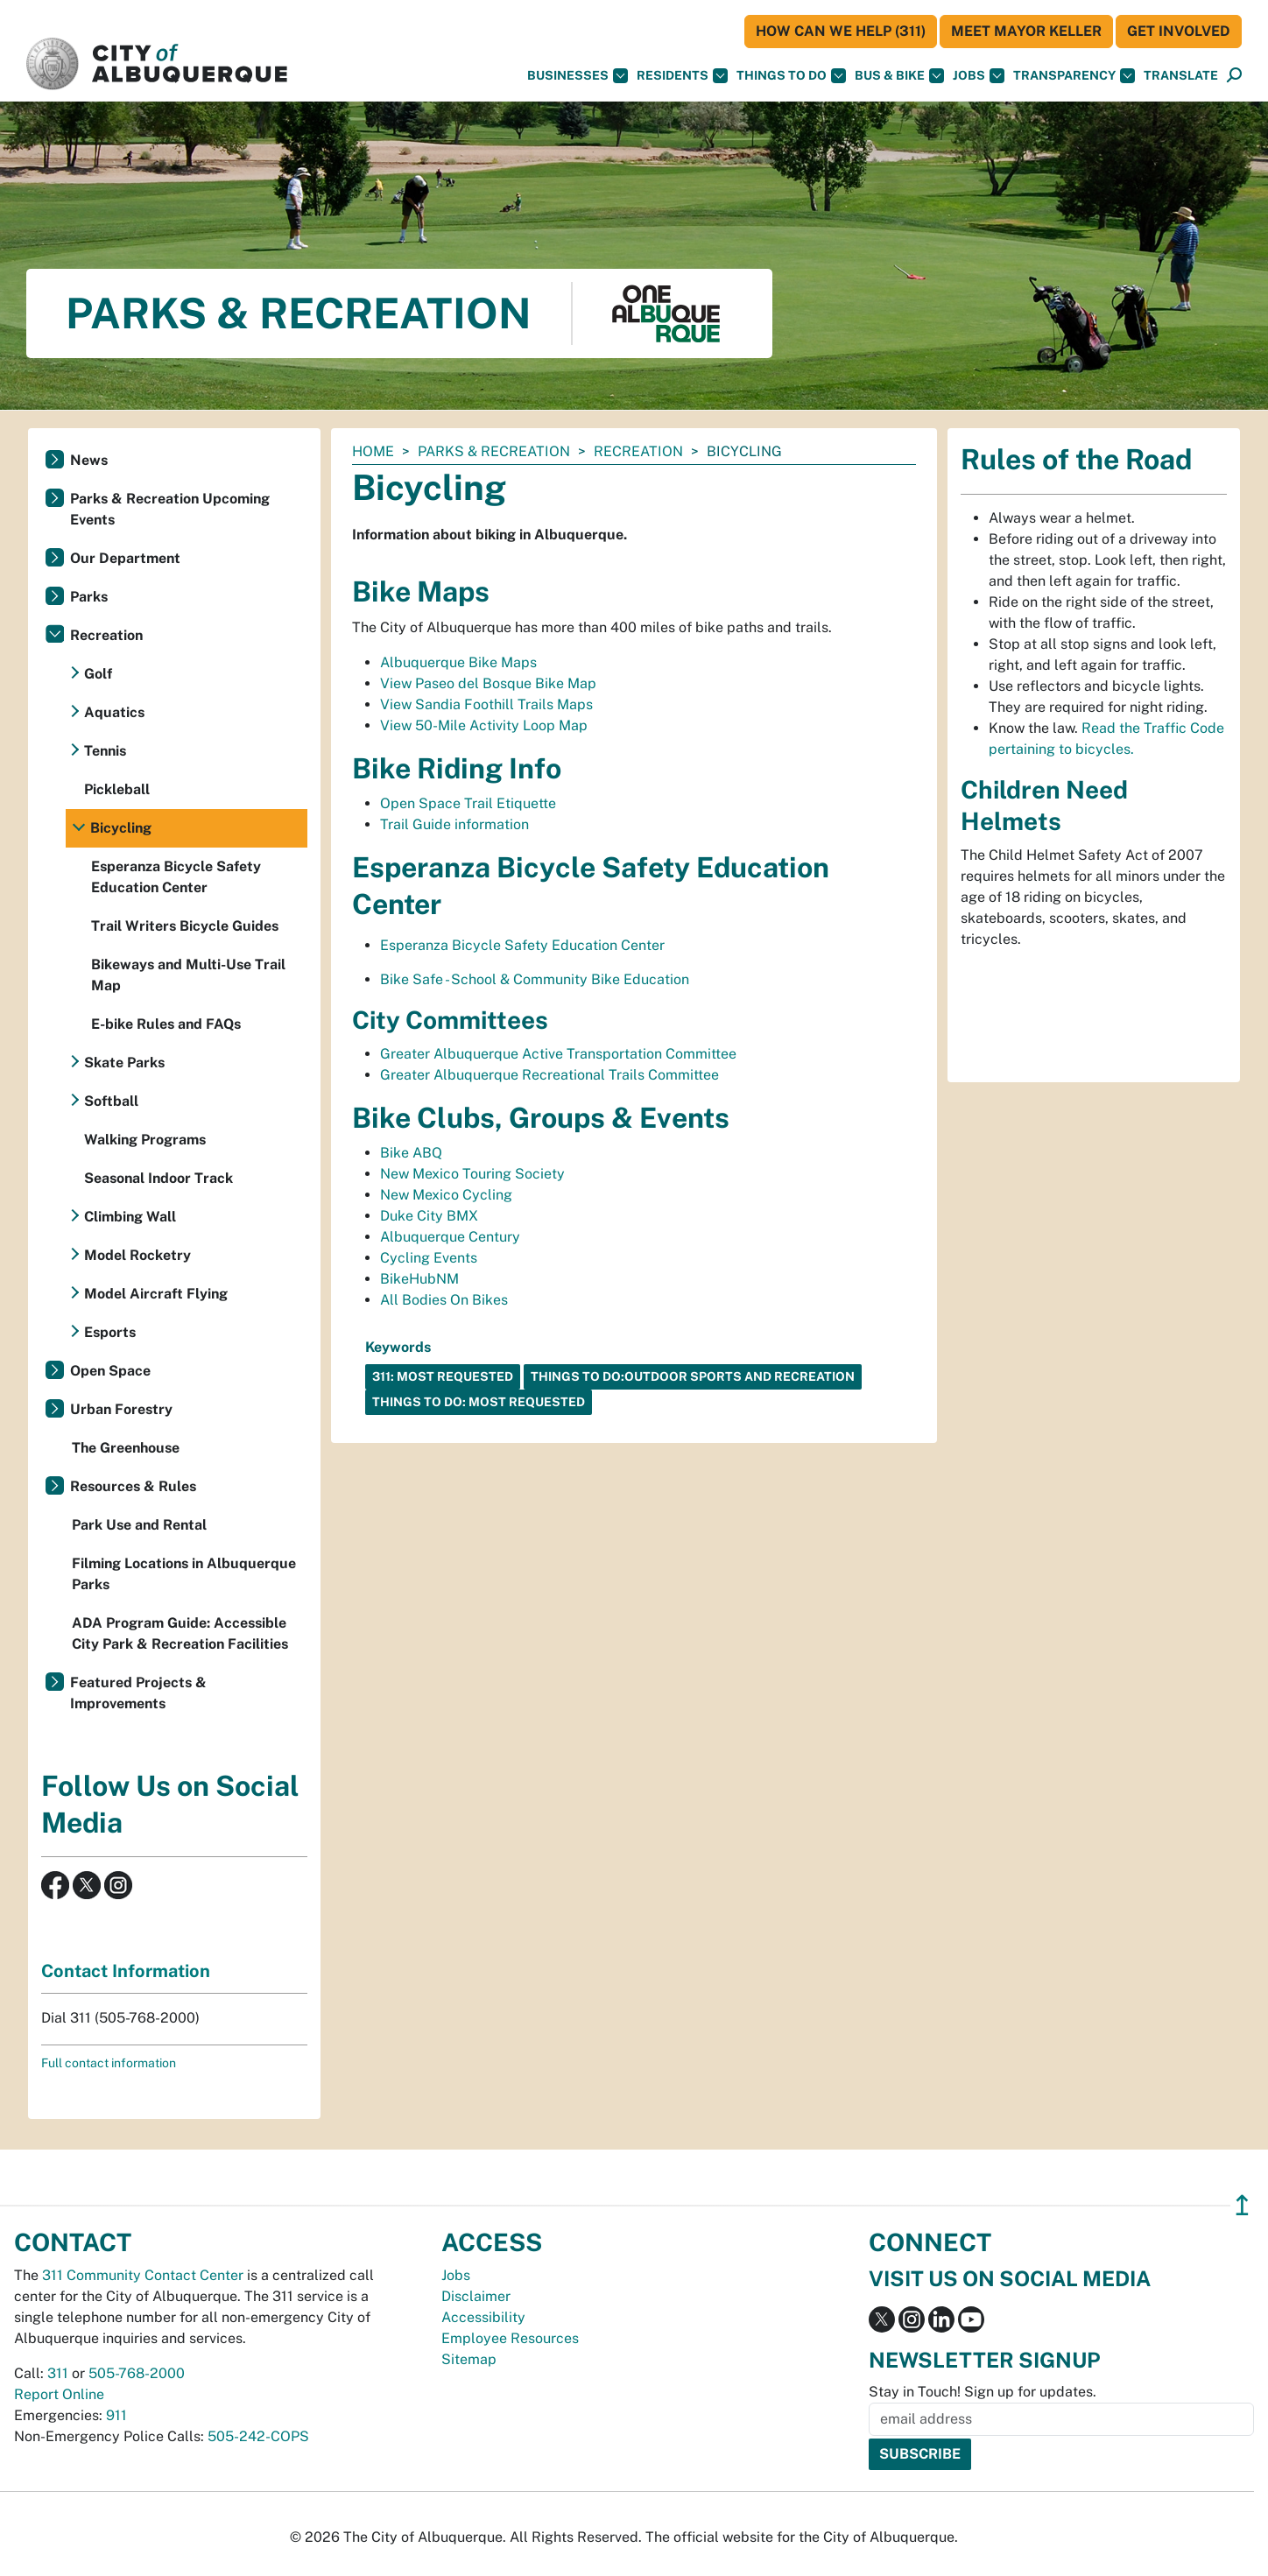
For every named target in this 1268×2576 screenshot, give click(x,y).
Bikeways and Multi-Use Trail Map (188, 975)
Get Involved (1178, 31)
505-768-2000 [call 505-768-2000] (136, 2373)
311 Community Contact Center (142, 2275)
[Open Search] (1234, 76)
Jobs (978, 75)
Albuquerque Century (450, 1236)
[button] (1181, 76)
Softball (111, 1101)
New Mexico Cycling (446, 1194)
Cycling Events (428, 1257)
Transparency (1074, 75)
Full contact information (108, 2063)
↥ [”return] (1242, 2205)
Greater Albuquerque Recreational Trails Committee (549, 1074)
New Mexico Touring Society (472, 1173)
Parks (89, 596)
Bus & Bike (899, 75)
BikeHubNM (419, 1278)
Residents (682, 75)
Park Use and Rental (139, 1525)
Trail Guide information (454, 824)
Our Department (125, 558)
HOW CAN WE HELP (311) (841, 31)
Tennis (105, 751)
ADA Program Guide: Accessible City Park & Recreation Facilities (180, 1633)
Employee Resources (510, 2338)
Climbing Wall (130, 1216)
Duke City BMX (429, 1215)
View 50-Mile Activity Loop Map (484, 725)
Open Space (110, 1370)
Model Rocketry (137, 1255)
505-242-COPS (258, 2436)
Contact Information (125, 1970)
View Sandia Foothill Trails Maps (486, 704)
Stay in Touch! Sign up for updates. (982, 2391)
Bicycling (120, 828)
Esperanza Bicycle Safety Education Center (522, 945)
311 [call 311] (57, 2373)
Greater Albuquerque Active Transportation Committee (558, 1053)
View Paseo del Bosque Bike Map (488, 683)
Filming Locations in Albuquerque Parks (184, 1574)
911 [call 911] (116, 2415)
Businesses (577, 75)
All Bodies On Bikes (444, 1300)
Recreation (638, 451)
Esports (110, 1332)
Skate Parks (124, 1062)
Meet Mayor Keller (1026, 31)
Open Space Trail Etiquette (468, 803)
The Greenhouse (126, 1447)
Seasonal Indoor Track (158, 1178)
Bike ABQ (411, 1152)
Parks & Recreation (494, 451)
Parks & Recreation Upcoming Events (170, 509)
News (89, 460)
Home (373, 451)
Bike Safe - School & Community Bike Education (534, 979)
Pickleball (117, 789)
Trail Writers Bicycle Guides (184, 926)
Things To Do (791, 75)
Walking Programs (145, 1139)
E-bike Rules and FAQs (166, 1024)
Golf (98, 673)
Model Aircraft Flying (156, 1293)
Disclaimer (476, 2296)
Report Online (59, 2394)
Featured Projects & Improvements (138, 1693)
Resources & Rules (133, 1486)
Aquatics (114, 712)
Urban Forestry (121, 1409)
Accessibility (483, 2317)
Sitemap (469, 2359)
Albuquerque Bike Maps (458, 662)
